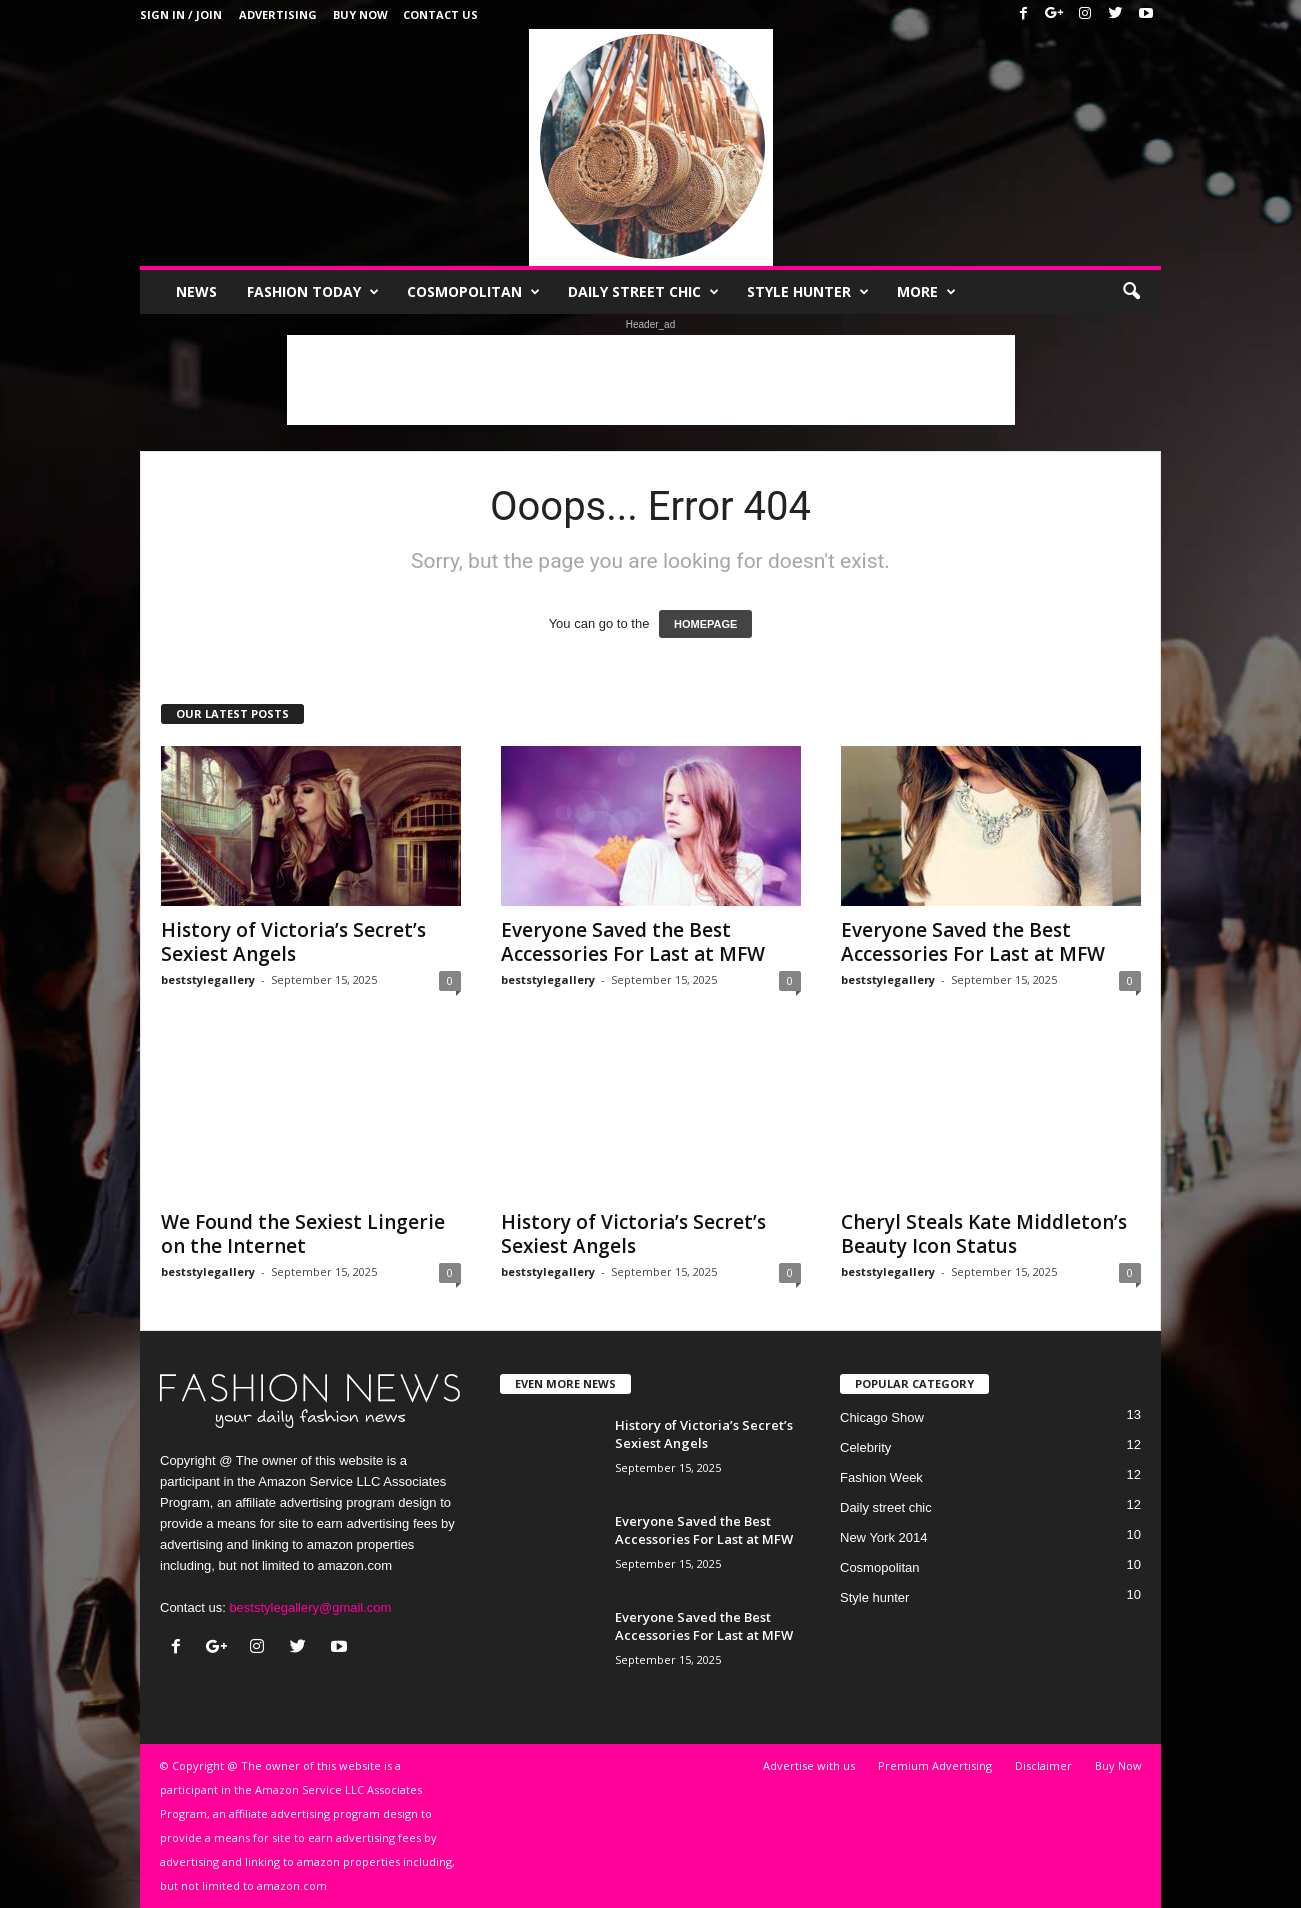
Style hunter (808, 292)
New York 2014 (883, 1537)
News (196, 291)
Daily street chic (643, 292)
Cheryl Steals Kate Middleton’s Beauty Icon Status (984, 1234)
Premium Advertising (935, 1765)
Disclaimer (1043, 1765)
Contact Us (440, 14)
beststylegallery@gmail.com (310, 1607)
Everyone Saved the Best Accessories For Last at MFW (633, 942)
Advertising (278, 14)
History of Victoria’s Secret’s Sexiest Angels (293, 942)
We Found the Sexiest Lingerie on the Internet (303, 1234)
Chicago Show (882, 1417)
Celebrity (865, 1447)
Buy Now (360, 14)
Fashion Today (313, 292)
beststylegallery (208, 979)
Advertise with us (809, 1765)
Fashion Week (881, 1477)
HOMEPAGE (705, 624)
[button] (1131, 292)
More (926, 292)
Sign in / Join (181, 14)
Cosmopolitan (473, 292)
